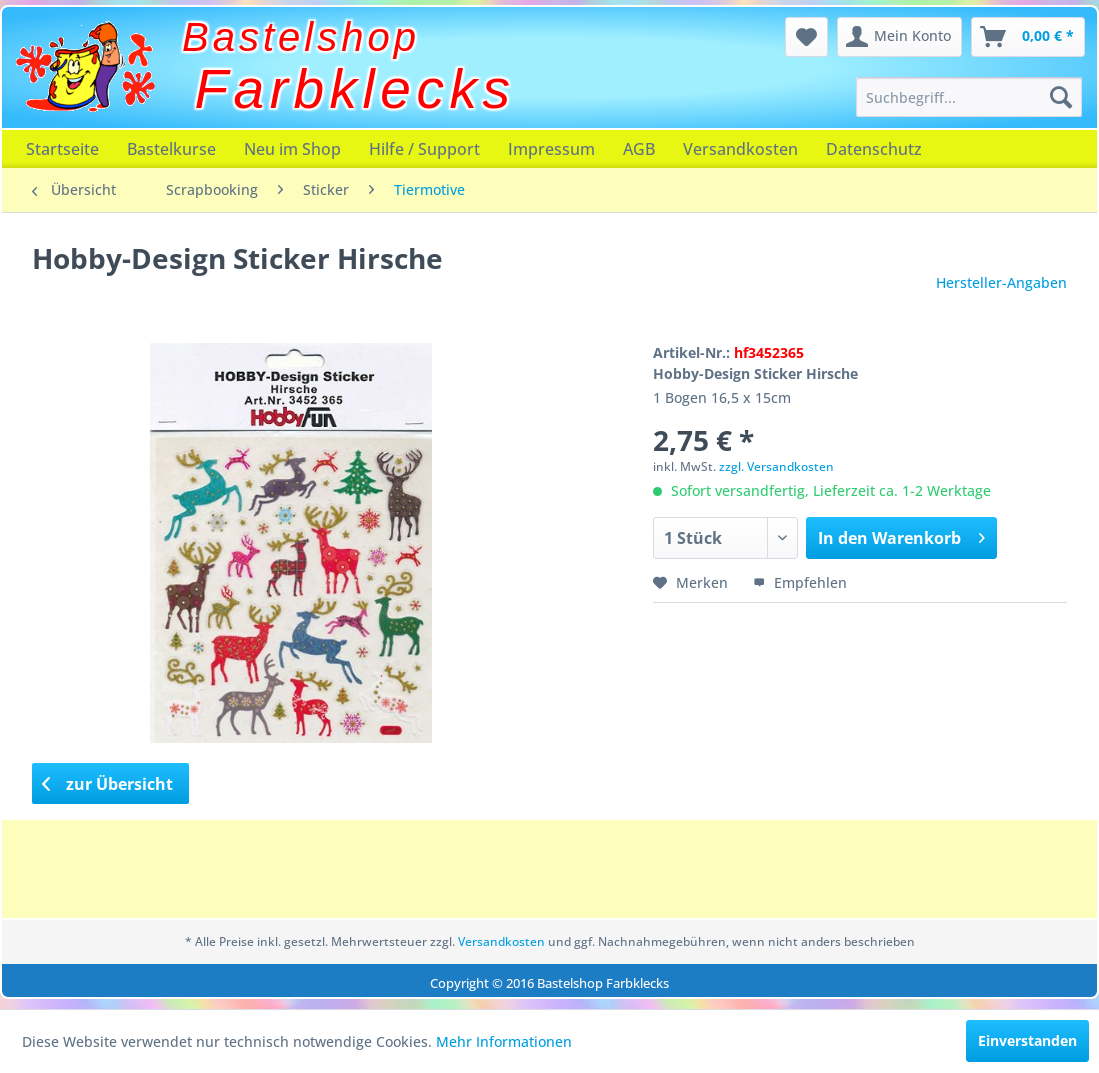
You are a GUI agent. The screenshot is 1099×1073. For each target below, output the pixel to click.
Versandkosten (740, 149)
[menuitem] (969, 97)
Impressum (551, 149)
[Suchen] (1061, 97)
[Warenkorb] (1028, 37)
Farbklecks (355, 89)
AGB (639, 149)
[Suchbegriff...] (969, 97)
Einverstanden (1027, 1040)
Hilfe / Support (424, 149)
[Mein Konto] (899, 37)
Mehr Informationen (504, 1041)
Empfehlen (800, 582)
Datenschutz (874, 149)
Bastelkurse (171, 149)
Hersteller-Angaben (1001, 282)
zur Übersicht (108, 784)
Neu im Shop (292, 149)
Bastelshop (301, 37)
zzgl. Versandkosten (776, 466)
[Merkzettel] (806, 37)
